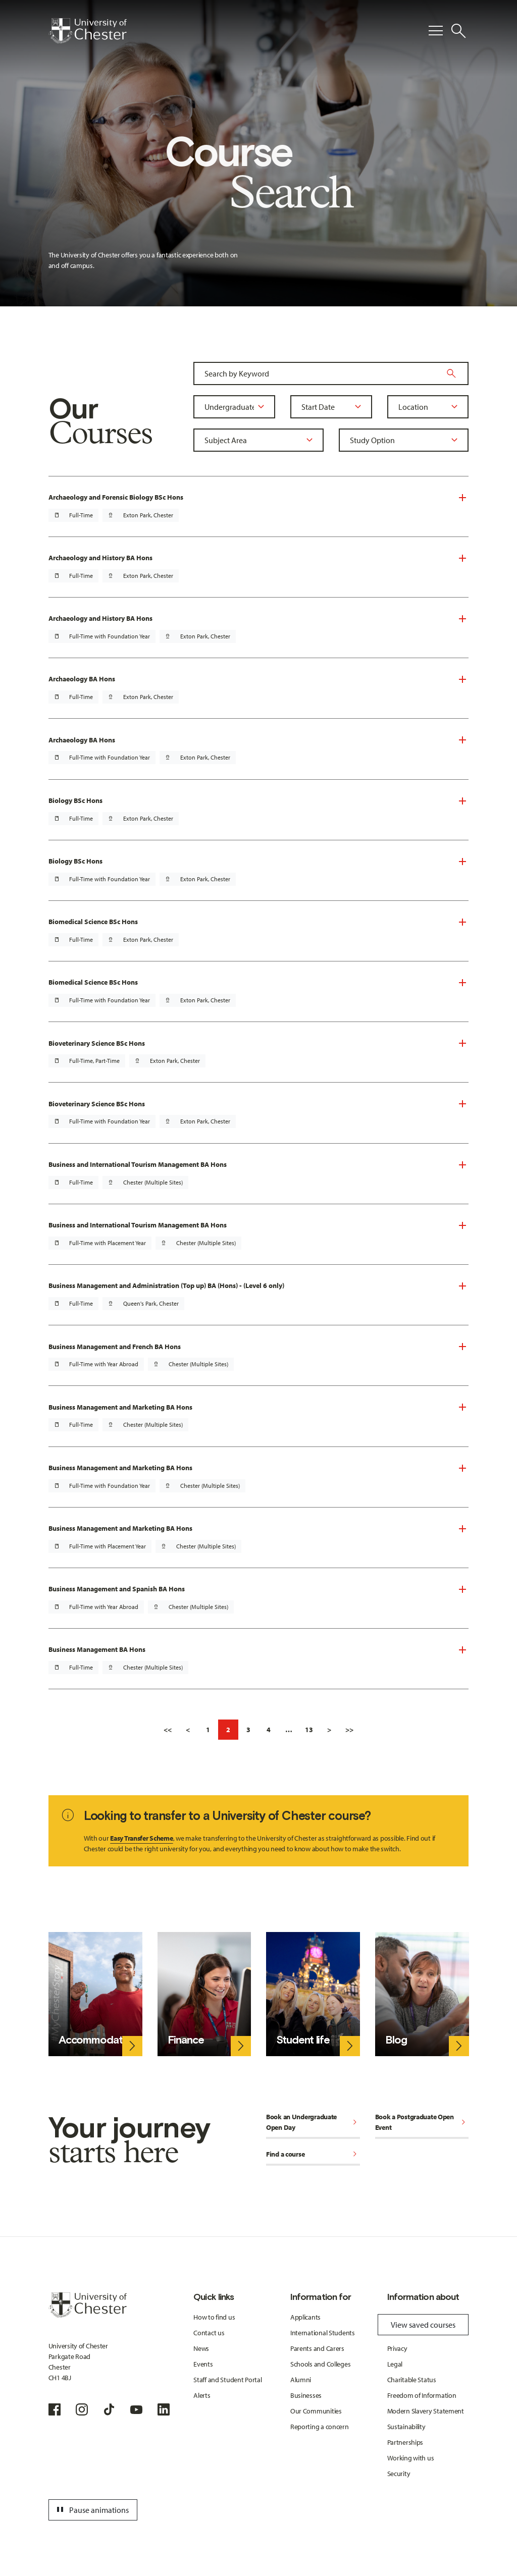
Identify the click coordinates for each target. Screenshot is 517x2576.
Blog (396, 2040)
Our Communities (316, 2411)
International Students (322, 2332)
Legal (395, 2364)
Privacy (397, 2348)
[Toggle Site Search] (458, 31)
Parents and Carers (317, 2348)
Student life (303, 2040)
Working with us (410, 2457)
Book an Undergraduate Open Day (313, 2122)
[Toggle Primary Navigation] (436, 31)
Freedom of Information (421, 2395)
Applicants (305, 2317)
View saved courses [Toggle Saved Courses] (423, 2325)
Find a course (313, 2155)
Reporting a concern (319, 2426)
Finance (186, 2040)
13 (309, 1729)
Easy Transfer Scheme (141, 1838)
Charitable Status (411, 2379)
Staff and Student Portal (227, 2379)
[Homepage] (87, 30)
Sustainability (406, 2426)
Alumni (300, 2379)
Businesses (306, 2395)
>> (349, 1729)
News (201, 2348)
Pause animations (91, 2510)
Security (398, 2473)
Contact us (208, 2332)
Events (203, 2364)
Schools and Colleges (320, 2364)
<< (168, 1729)
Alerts (201, 2395)
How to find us (214, 2317)
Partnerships (405, 2442)
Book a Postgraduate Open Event (422, 2122)
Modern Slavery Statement (425, 2411)
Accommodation (98, 2040)
